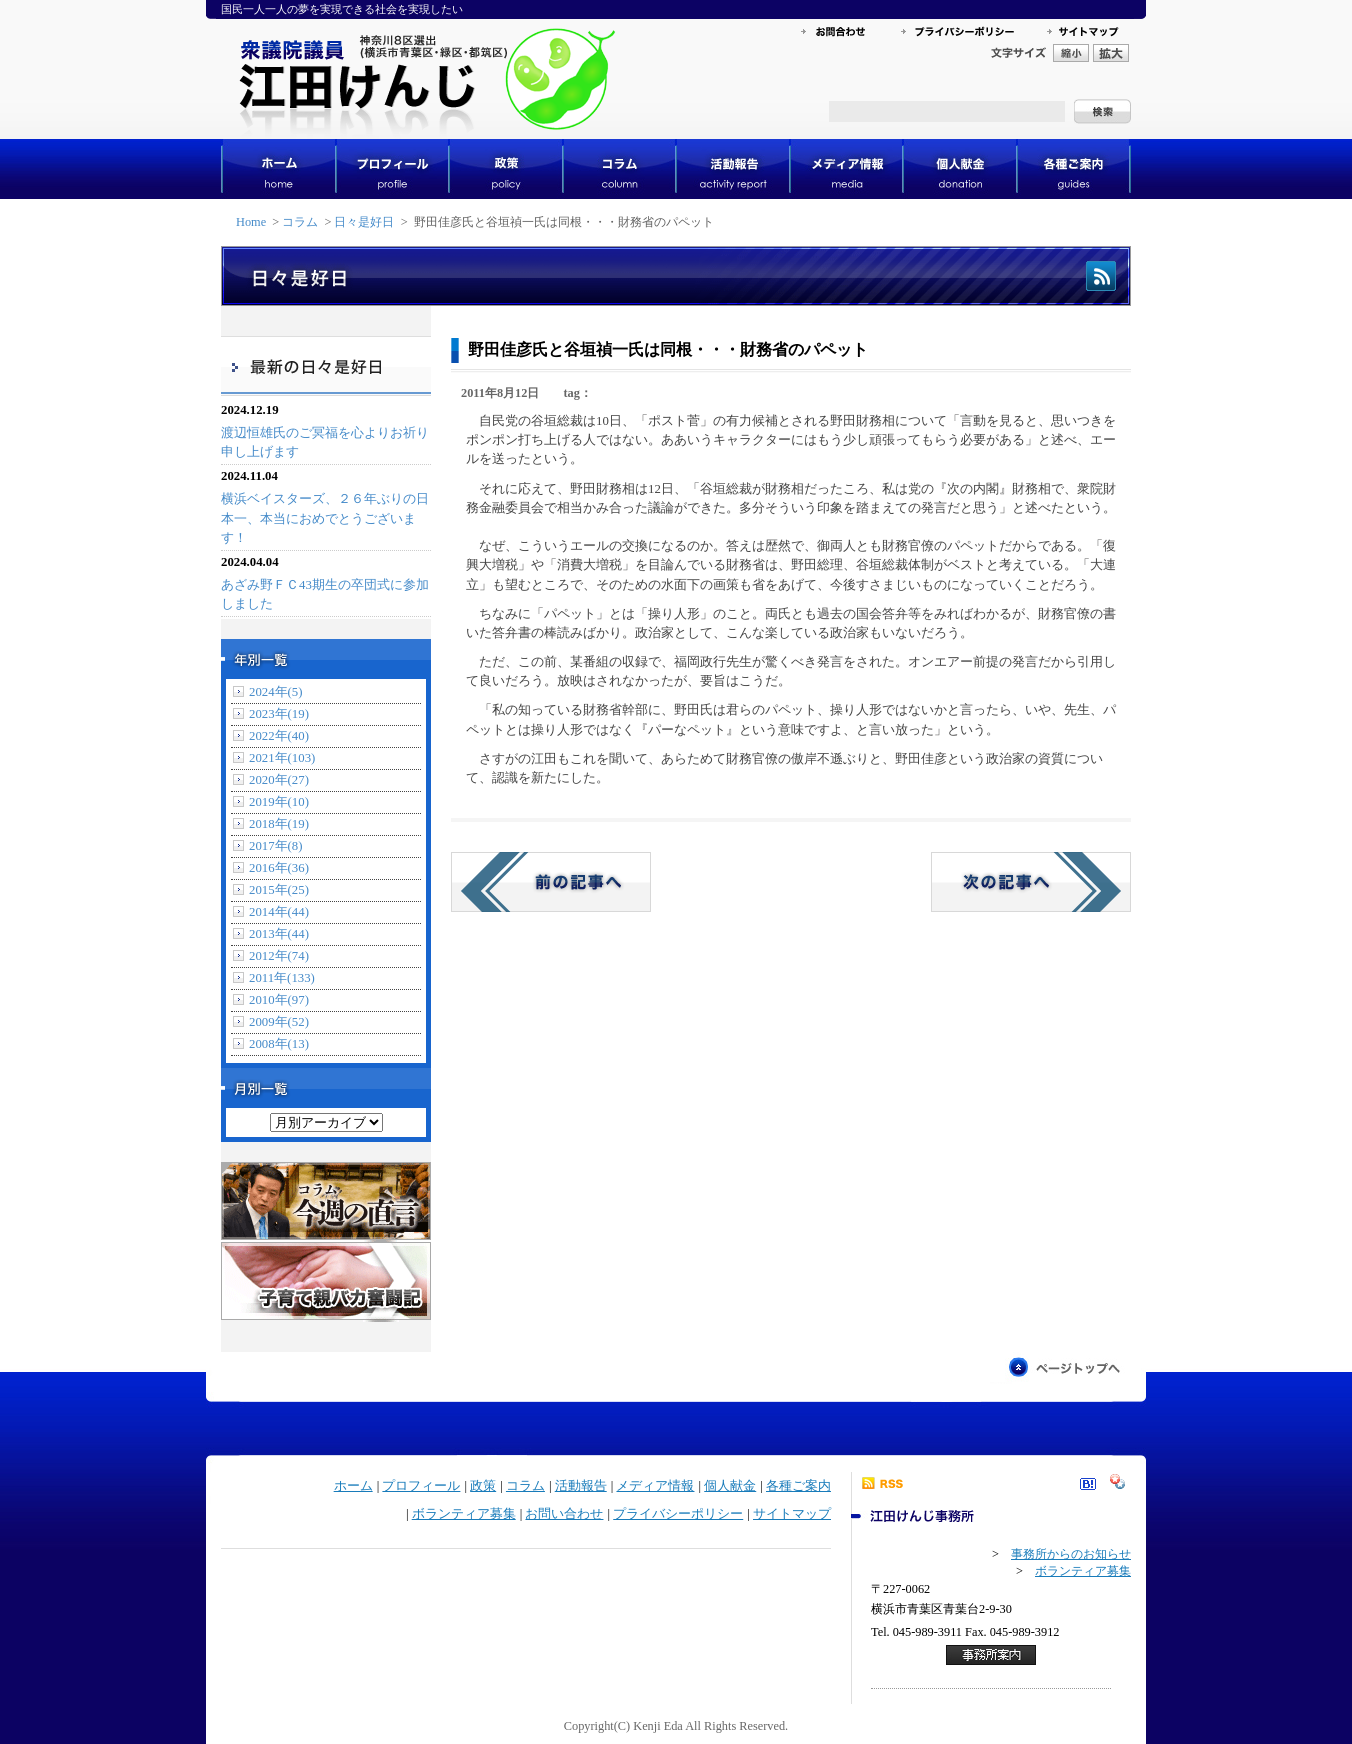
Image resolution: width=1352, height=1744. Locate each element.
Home (251, 222)
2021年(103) (282, 758)
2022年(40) (279, 736)
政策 (483, 1486)
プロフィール (421, 1486)
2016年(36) (279, 868)
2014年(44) (279, 912)
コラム (300, 222)
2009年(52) (279, 1022)
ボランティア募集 (464, 1514)
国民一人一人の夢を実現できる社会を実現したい (342, 9)
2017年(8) (276, 846)
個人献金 (730, 1486)
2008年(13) (279, 1044)
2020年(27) (279, 780)
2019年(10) (279, 802)
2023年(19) (279, 714)
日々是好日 (364, 222)
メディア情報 (655, 1486)
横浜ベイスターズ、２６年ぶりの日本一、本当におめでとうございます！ (325, 518)
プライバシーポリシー (678, 1514)
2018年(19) (279, 824)
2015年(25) (279, 890)
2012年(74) (279, 956)
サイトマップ (792, 1514)
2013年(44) (279, 934)
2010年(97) (279, 1000)
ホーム (353, 1486)
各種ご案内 (798, 1486)
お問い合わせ (564, 1514)
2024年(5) (276, 692)
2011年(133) (282, 978)
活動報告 (581, 1486)
